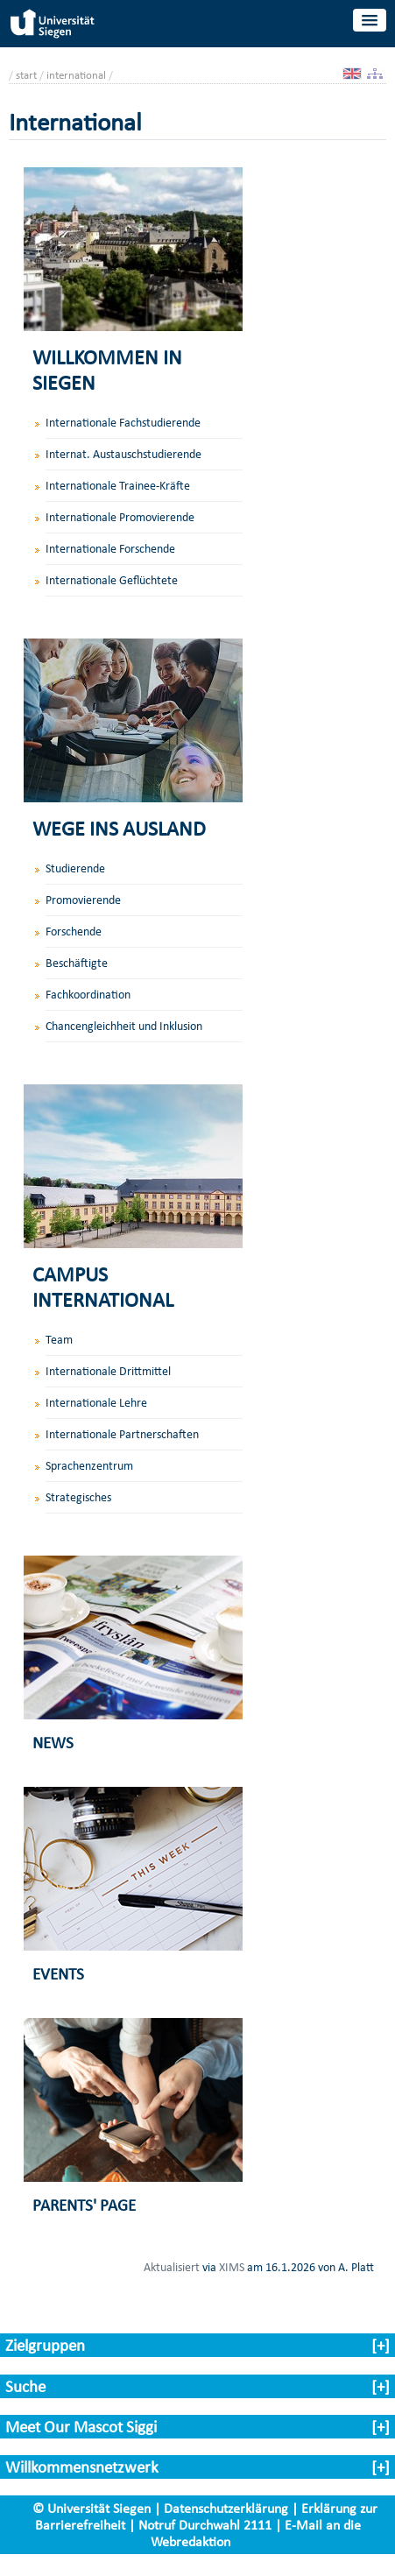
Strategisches (78, 1497)
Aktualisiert (172, 2267)
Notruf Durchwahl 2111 (205, 2524)
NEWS (53, 1743)
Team (59, 1339)
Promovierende (83, 900)
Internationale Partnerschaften (122, 1434)
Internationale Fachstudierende (123, 422)
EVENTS (58, 1974)
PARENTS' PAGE (84, 2205)
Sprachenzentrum (89, 1465)
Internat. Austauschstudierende (123, 454)
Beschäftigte (77, 963)
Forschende (74, 931)
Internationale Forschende (110, 548)
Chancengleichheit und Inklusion (124, 1026)
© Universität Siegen (91, 2508)
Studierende (75, 868)
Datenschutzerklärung (226, 2508)
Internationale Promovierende (120, 517)
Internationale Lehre (96, 1402)
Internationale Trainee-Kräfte (118, 485)
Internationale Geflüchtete (112, 580)
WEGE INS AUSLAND (119, 828)
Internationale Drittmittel (108, 1371)
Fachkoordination (88, 994)
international (76, 74)
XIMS (231, 2267)
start (26, 74)
